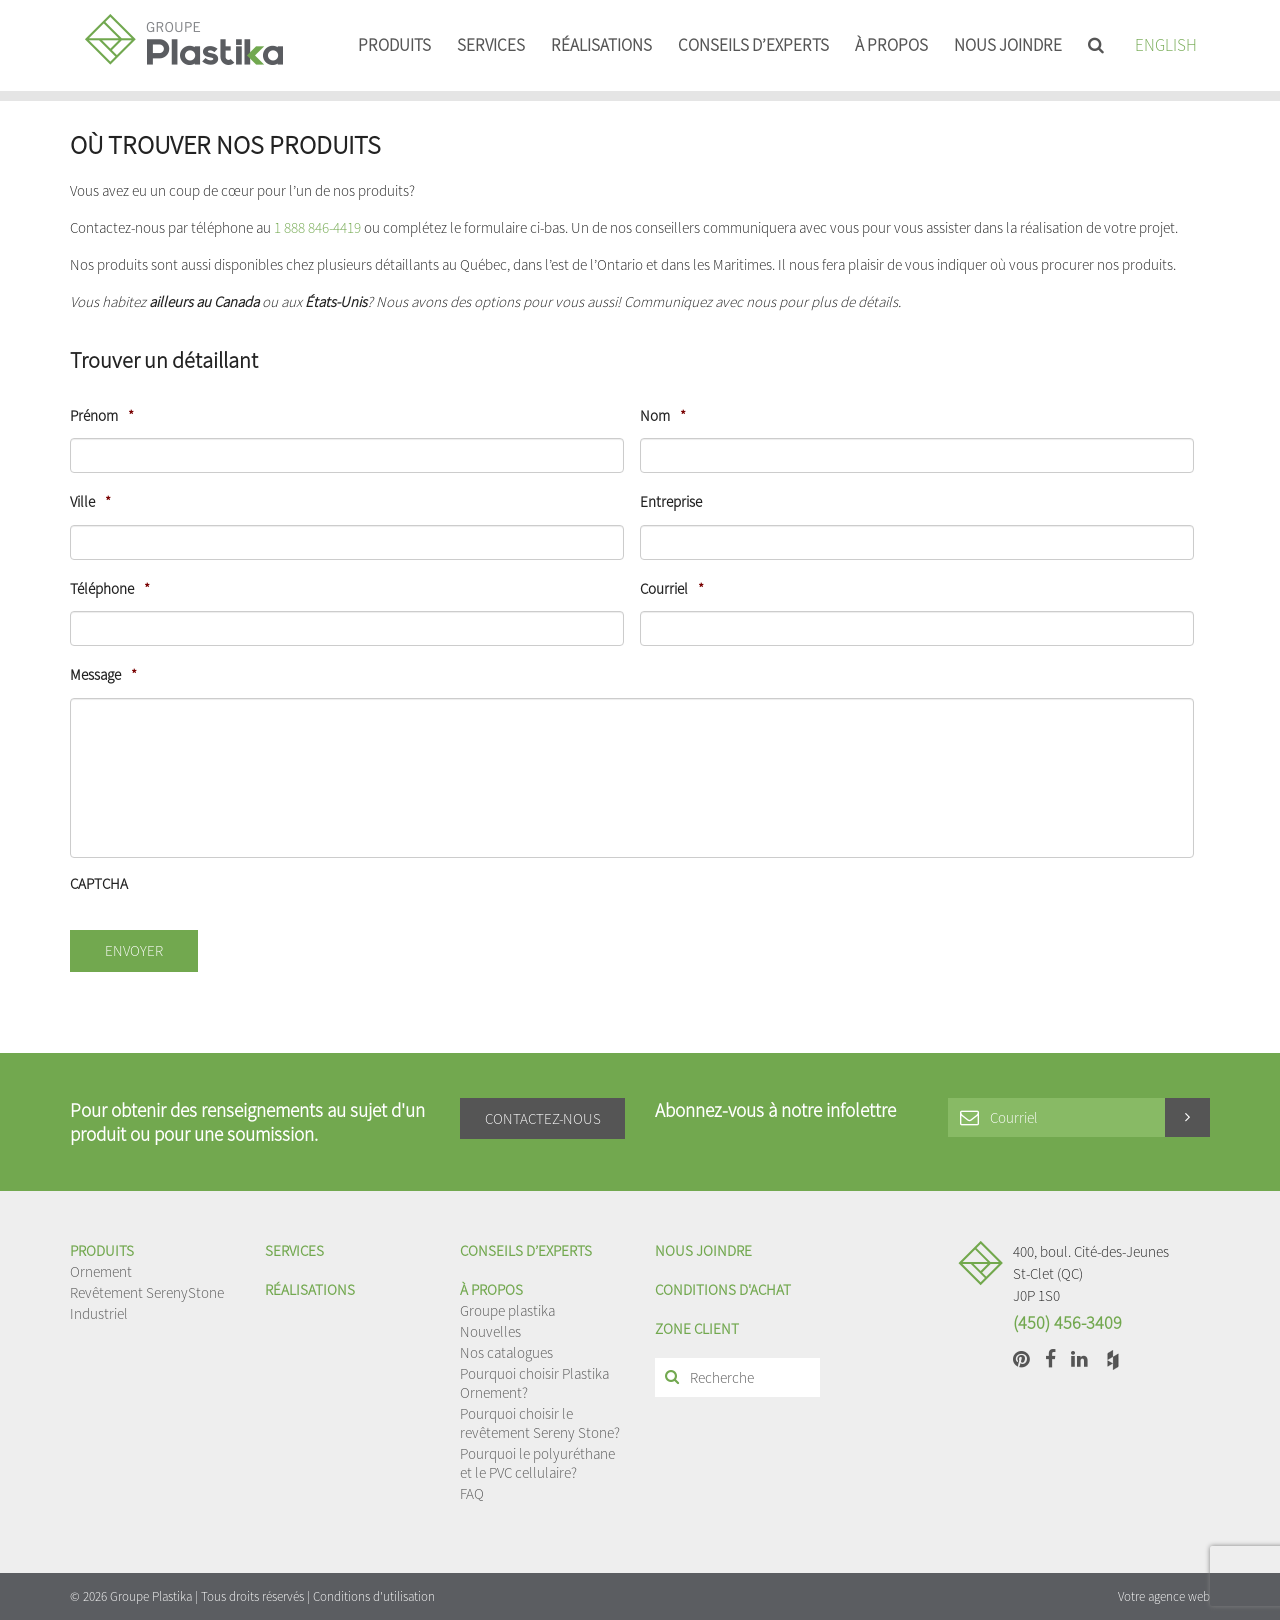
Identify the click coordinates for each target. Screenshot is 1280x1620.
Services (491, 45)
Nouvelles (490, 1331)
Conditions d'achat (723, 1289)
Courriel (672, 588)
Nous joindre (1008, 45)
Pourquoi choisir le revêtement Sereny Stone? (540, 1423)
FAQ (472, 1493)
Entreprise (671, 501)
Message (103, 674)
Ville (90, 501)
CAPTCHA (99, 883)
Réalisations (601, 45)
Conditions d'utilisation (374, 1596)
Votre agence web (1164, 1596)
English (1166, 45)
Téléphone (110, 588)
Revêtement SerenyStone (147, 1292)
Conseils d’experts (753, 45)
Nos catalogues (506, 1352)
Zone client (697, 1328)
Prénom (102, 415)
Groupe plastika (507, 1310)
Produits (394, 45)
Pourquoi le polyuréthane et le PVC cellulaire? (537, 1463)
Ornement (101, 1271)
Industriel (99, 1313)
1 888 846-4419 (317, 227)
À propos (891, 45)
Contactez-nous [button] (543, 1118)
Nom (663, 415)
